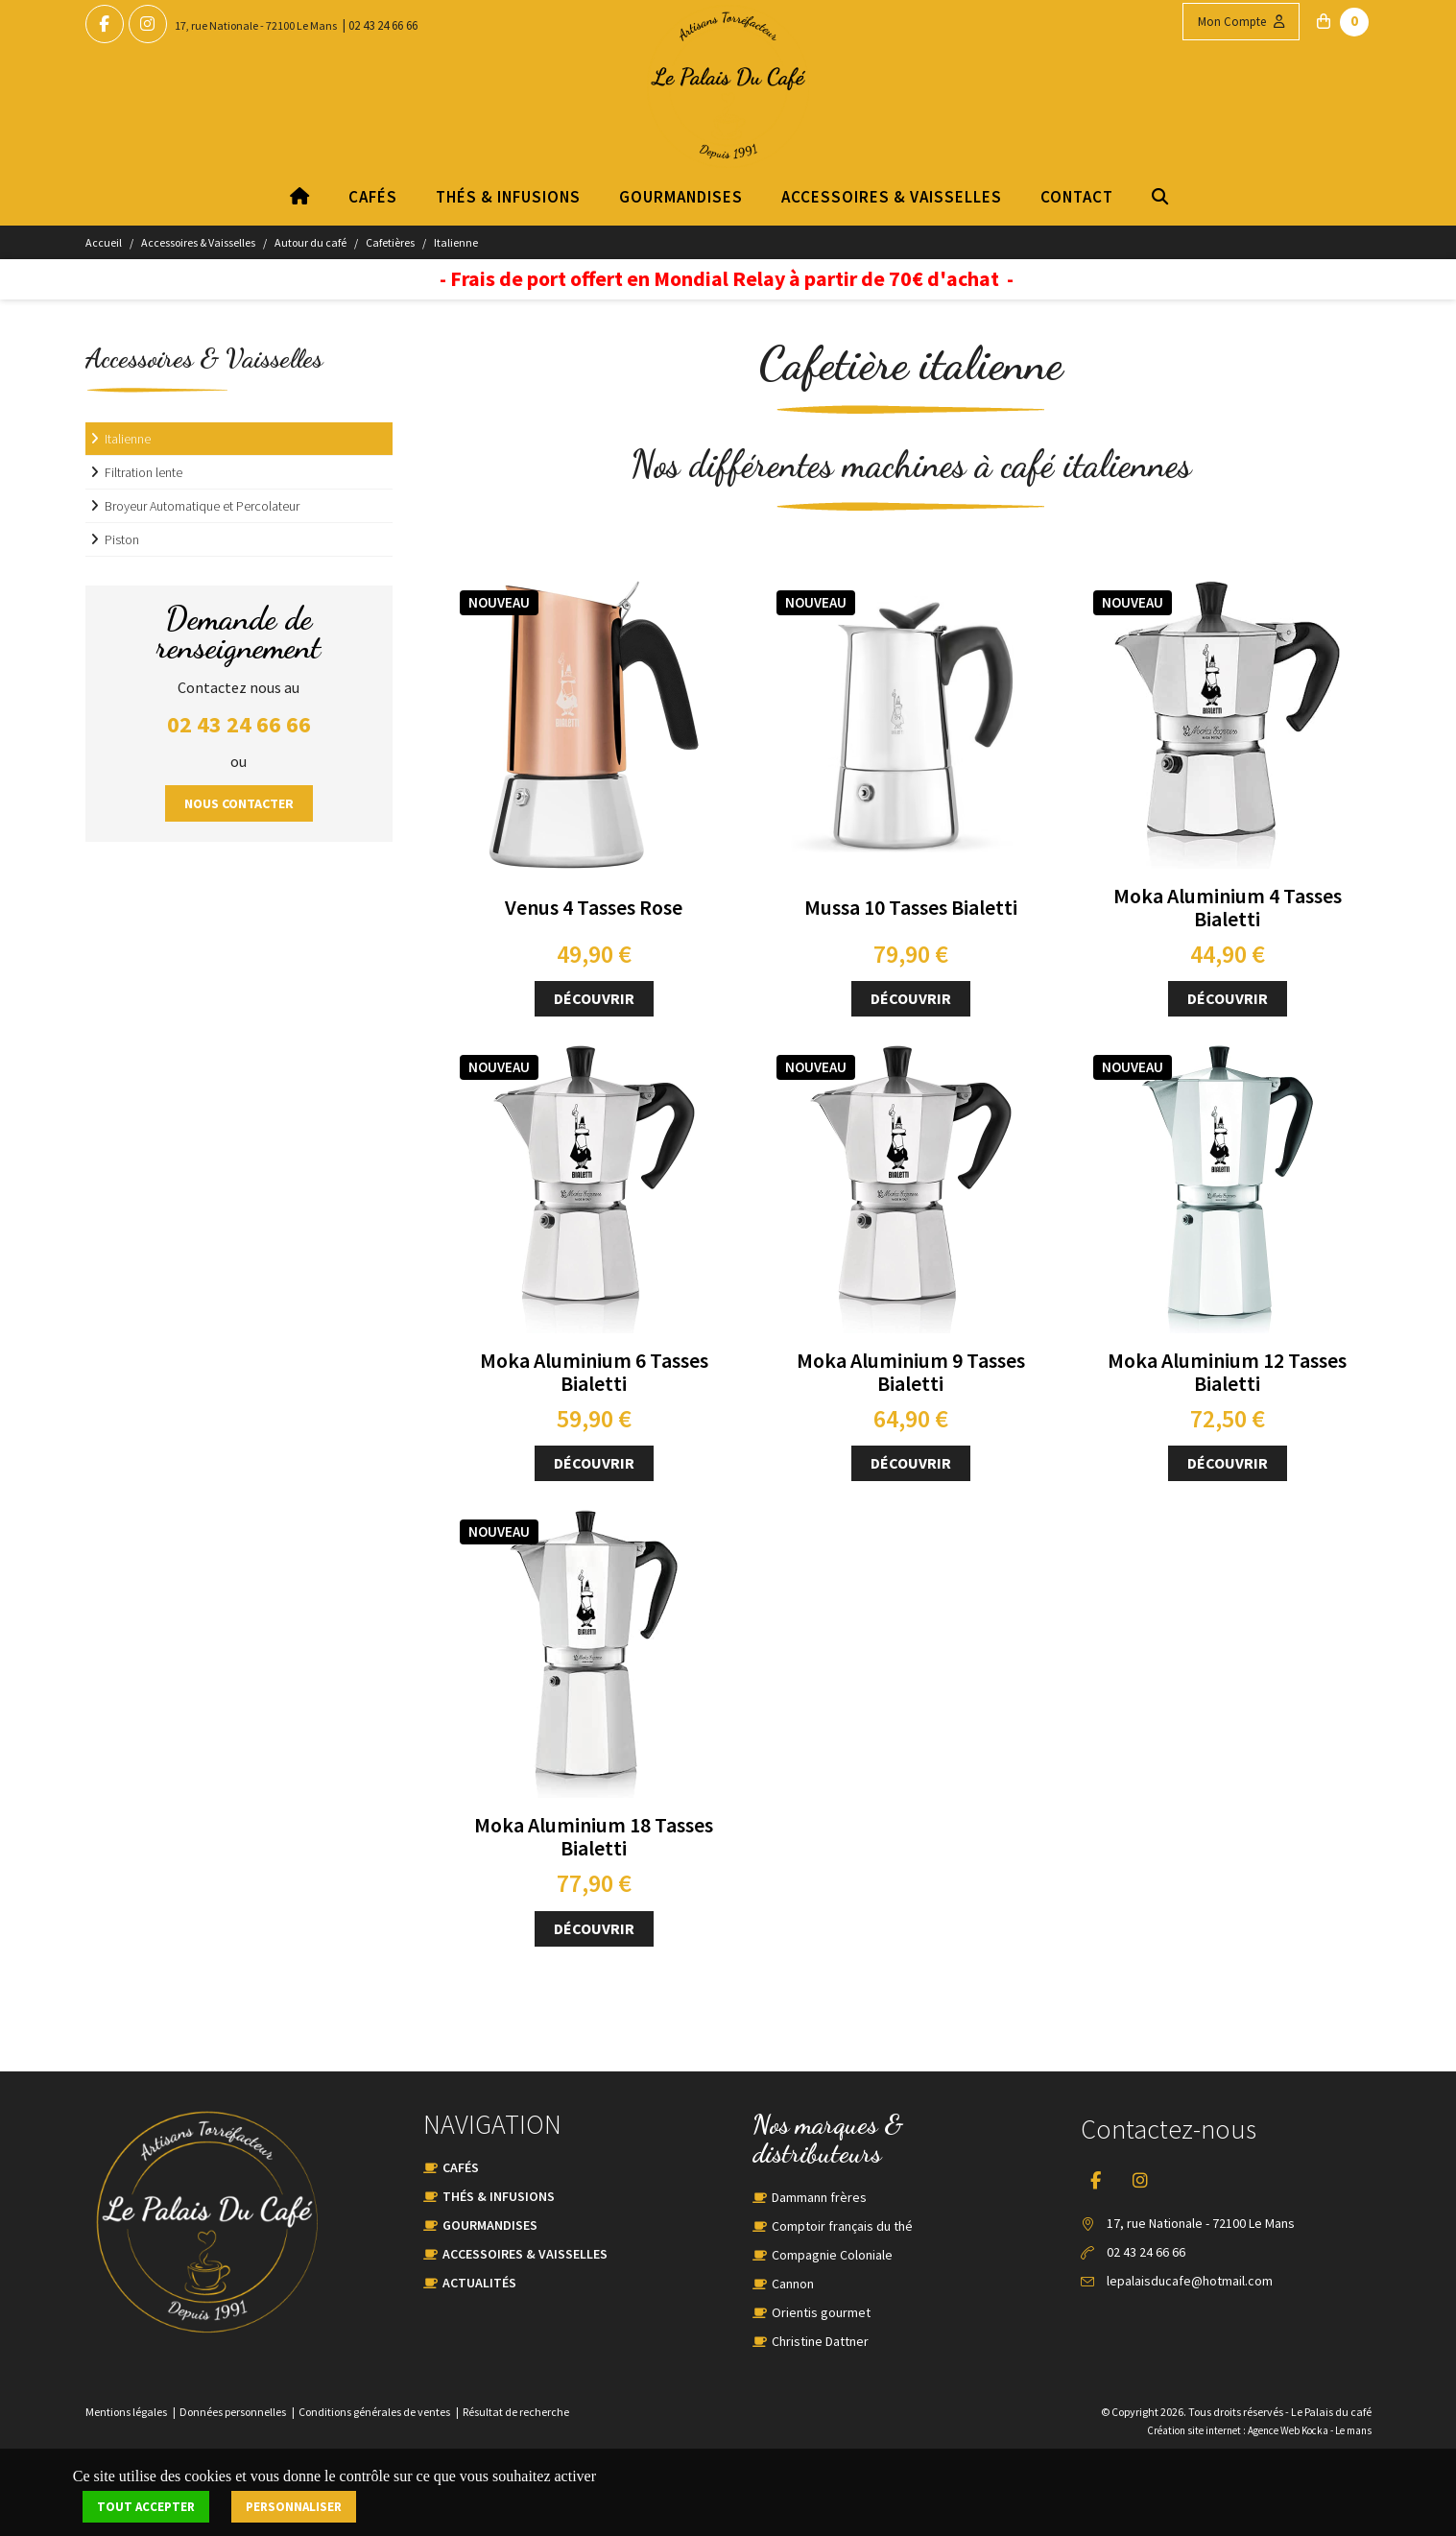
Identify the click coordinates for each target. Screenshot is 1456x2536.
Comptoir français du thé (842, 2226)
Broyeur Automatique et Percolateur (202, 505)
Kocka (1314, 2430)
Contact (1075, 196)
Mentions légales (126, 2411)
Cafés (371, 196)
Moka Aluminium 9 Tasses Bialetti (911, 1372)
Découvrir (594, 998)
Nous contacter (239, 803)
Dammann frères (819, 2197)
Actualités (479, 2282)
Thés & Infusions (507, 196)
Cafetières (390, 242)
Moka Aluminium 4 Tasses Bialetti (1227, 907)
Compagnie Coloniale (832, 2254)
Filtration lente (143, 472)
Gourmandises (680, 196)
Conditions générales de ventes (374, 2411)
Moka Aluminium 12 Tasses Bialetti (1227, 1372)
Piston (122, 539)
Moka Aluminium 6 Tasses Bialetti (594, 1372)
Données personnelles (232, 2411)
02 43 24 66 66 (383, 25)
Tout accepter (146, 2507)
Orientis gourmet (821, 2312)
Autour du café (310, 242)
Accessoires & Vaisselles (890, 196)
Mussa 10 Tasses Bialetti (910, 907)
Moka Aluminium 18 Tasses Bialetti (593, 1836)
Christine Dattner (820, 2341)
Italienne (456, 242)
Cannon (793, 2283)
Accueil (103, 242)
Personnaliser (294, 2507)
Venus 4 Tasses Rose (593, 907)
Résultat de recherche (516, 2411)
